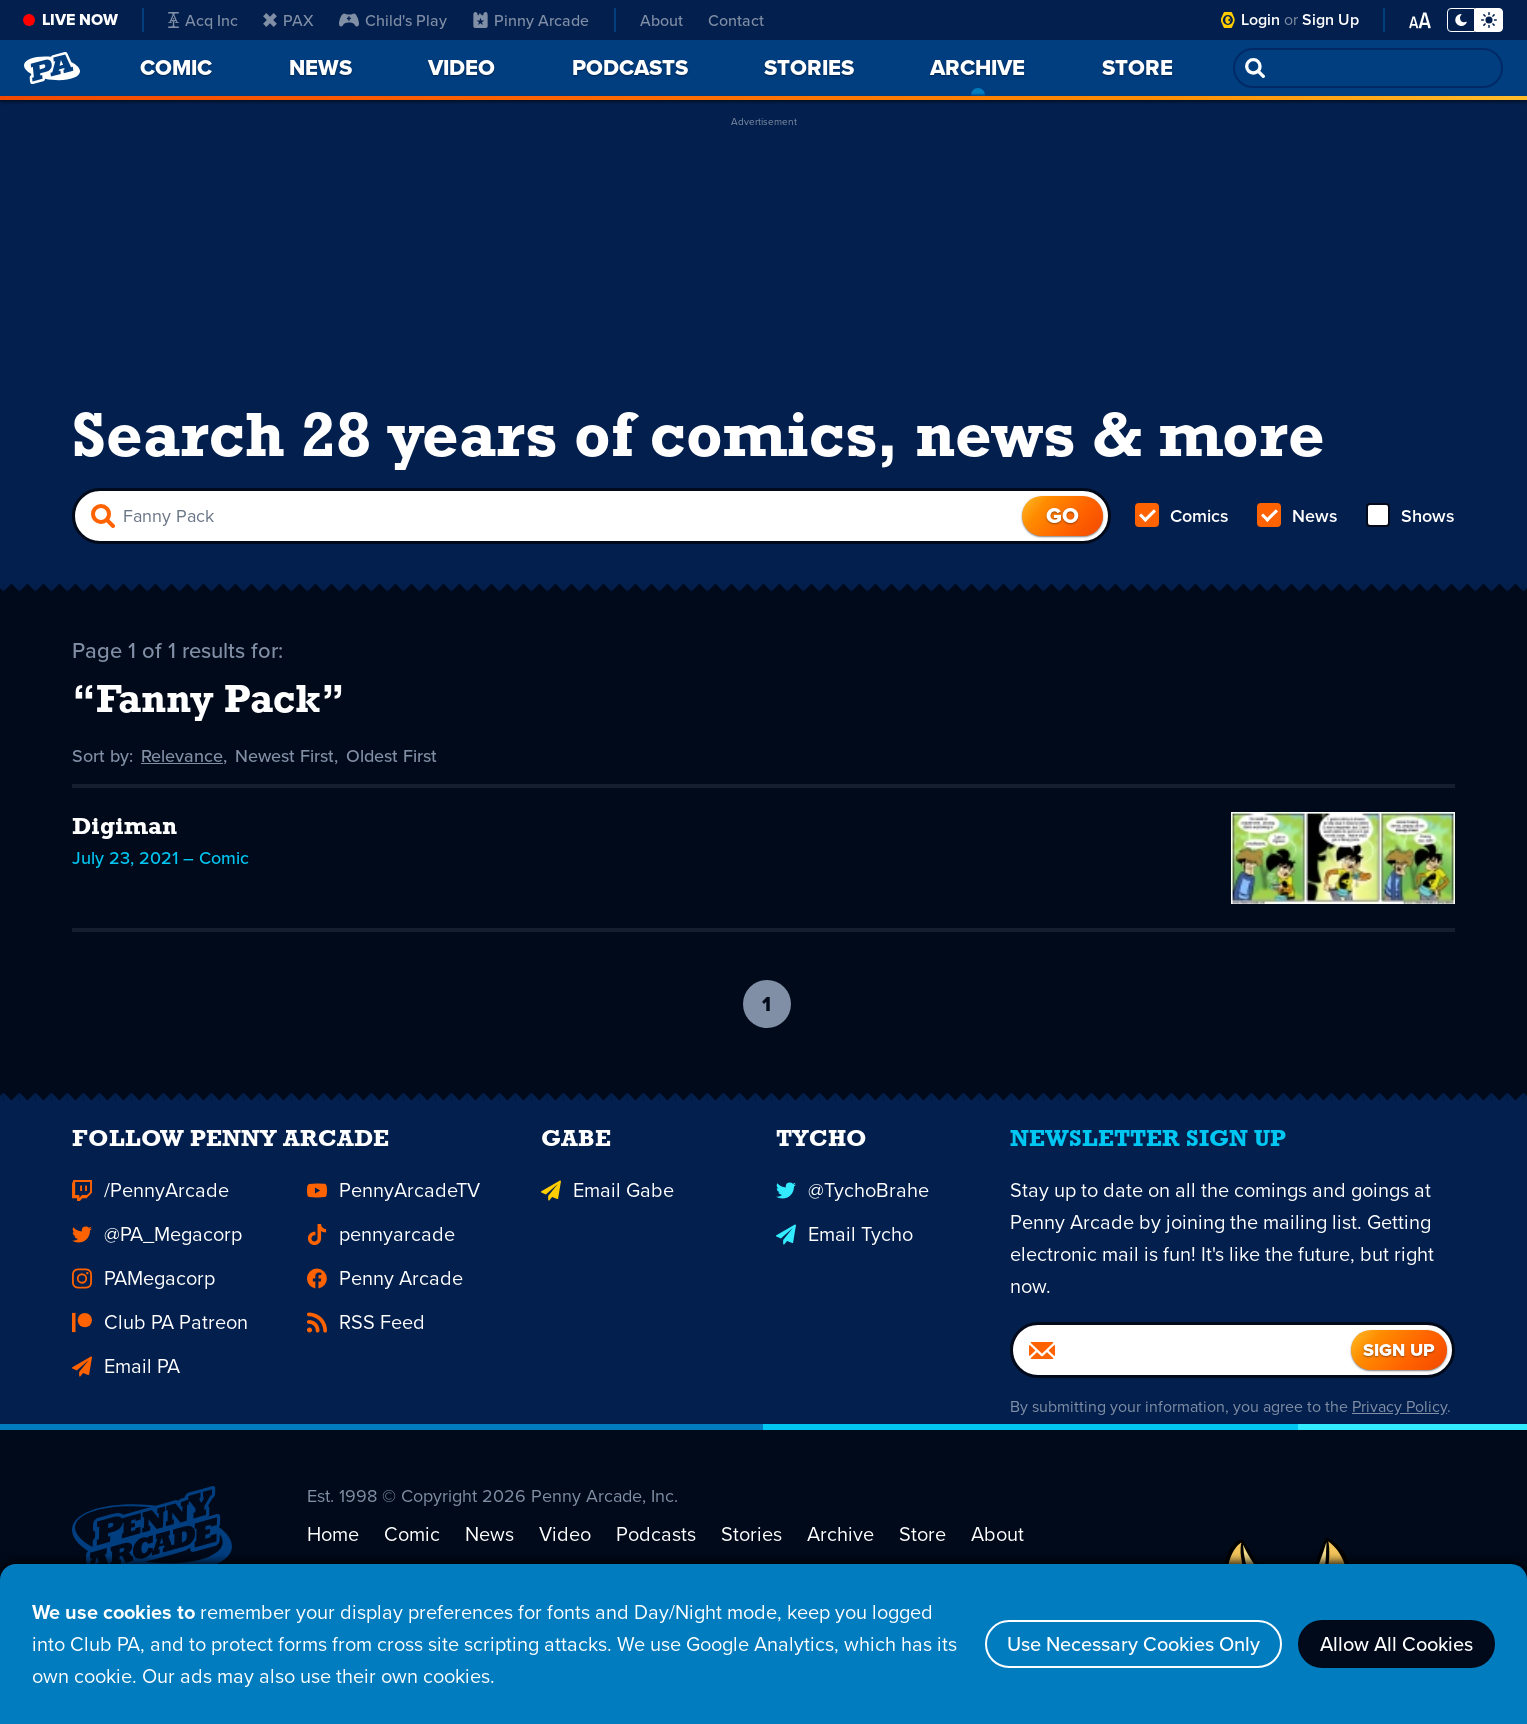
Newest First (284, 756)
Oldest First (391, 756)
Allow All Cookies (1396, 1643)
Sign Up (1330, 19)
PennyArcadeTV (393, 1222)
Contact (736, 20)
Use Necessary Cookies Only (1133, 1643)
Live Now (80, 19)
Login (1260, 19)
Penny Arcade (385, 1310)
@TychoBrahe (852, 1222)
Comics (1182, 515)
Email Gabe (607, 1222)
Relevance (182, 756)
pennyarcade (381, 1266)
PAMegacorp (143, 1310)
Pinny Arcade (531, 20)
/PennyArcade (150, 1222)
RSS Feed (366, 1354)
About (661, 20)
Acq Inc (203, 20)
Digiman (124, 828)
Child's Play (393, 20)
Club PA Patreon (160, 1354)
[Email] (1182, 1382)
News (1297, 515)
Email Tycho (844, 1266)
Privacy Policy (1399, 1438)
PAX (288, 20)
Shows (1410, 515)
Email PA (126, 1398)
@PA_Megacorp (157, 1266)
